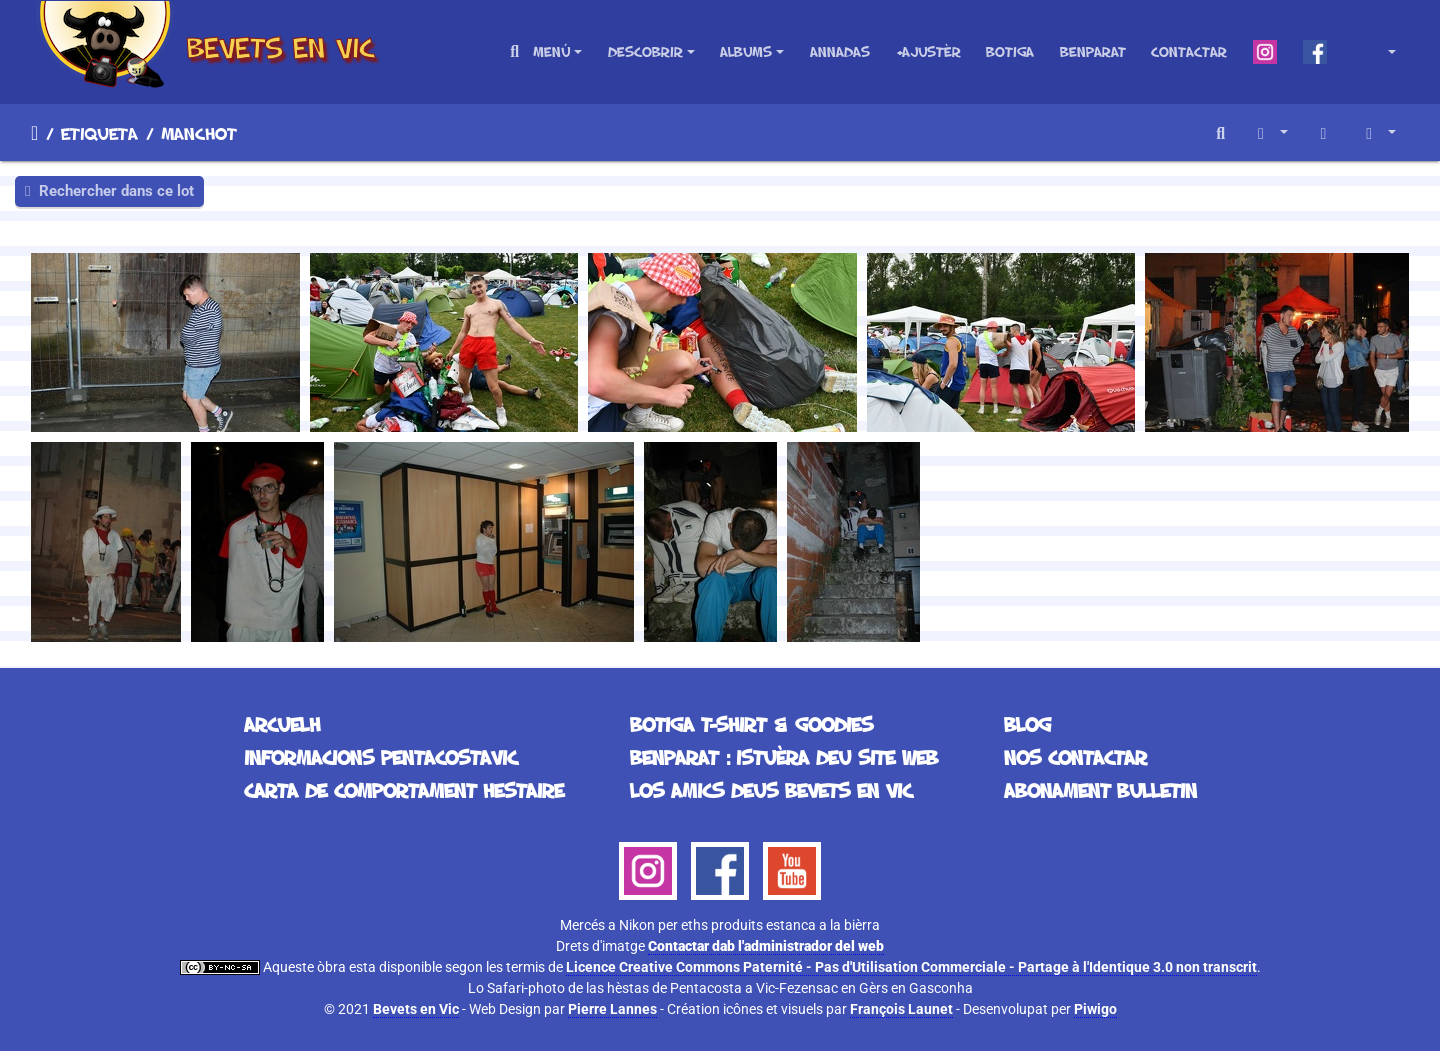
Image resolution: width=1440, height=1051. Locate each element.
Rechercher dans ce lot (109, 191)
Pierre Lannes (612, 1009)
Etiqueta (99, 133)
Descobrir (645, 51)
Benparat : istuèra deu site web (784, 757)
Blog (1027, 724)
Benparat (1093, 51)
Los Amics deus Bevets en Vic (771, 790)
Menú (551, 51)
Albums (746, 51)
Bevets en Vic (416, 1009)
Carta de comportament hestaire (404, 790)
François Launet (901, 1009)
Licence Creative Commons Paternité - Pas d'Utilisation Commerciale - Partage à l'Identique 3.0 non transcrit (911, 967)
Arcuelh (34, 133)
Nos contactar (1075, 757)
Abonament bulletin (1100, 790)
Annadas (840, 51)
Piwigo (1095, 1009)
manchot (199, 133)
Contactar (1189, 51)
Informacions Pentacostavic (380, 757)
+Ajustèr (928, 51)
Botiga (1010, 51)
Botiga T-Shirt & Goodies (751, 724)
